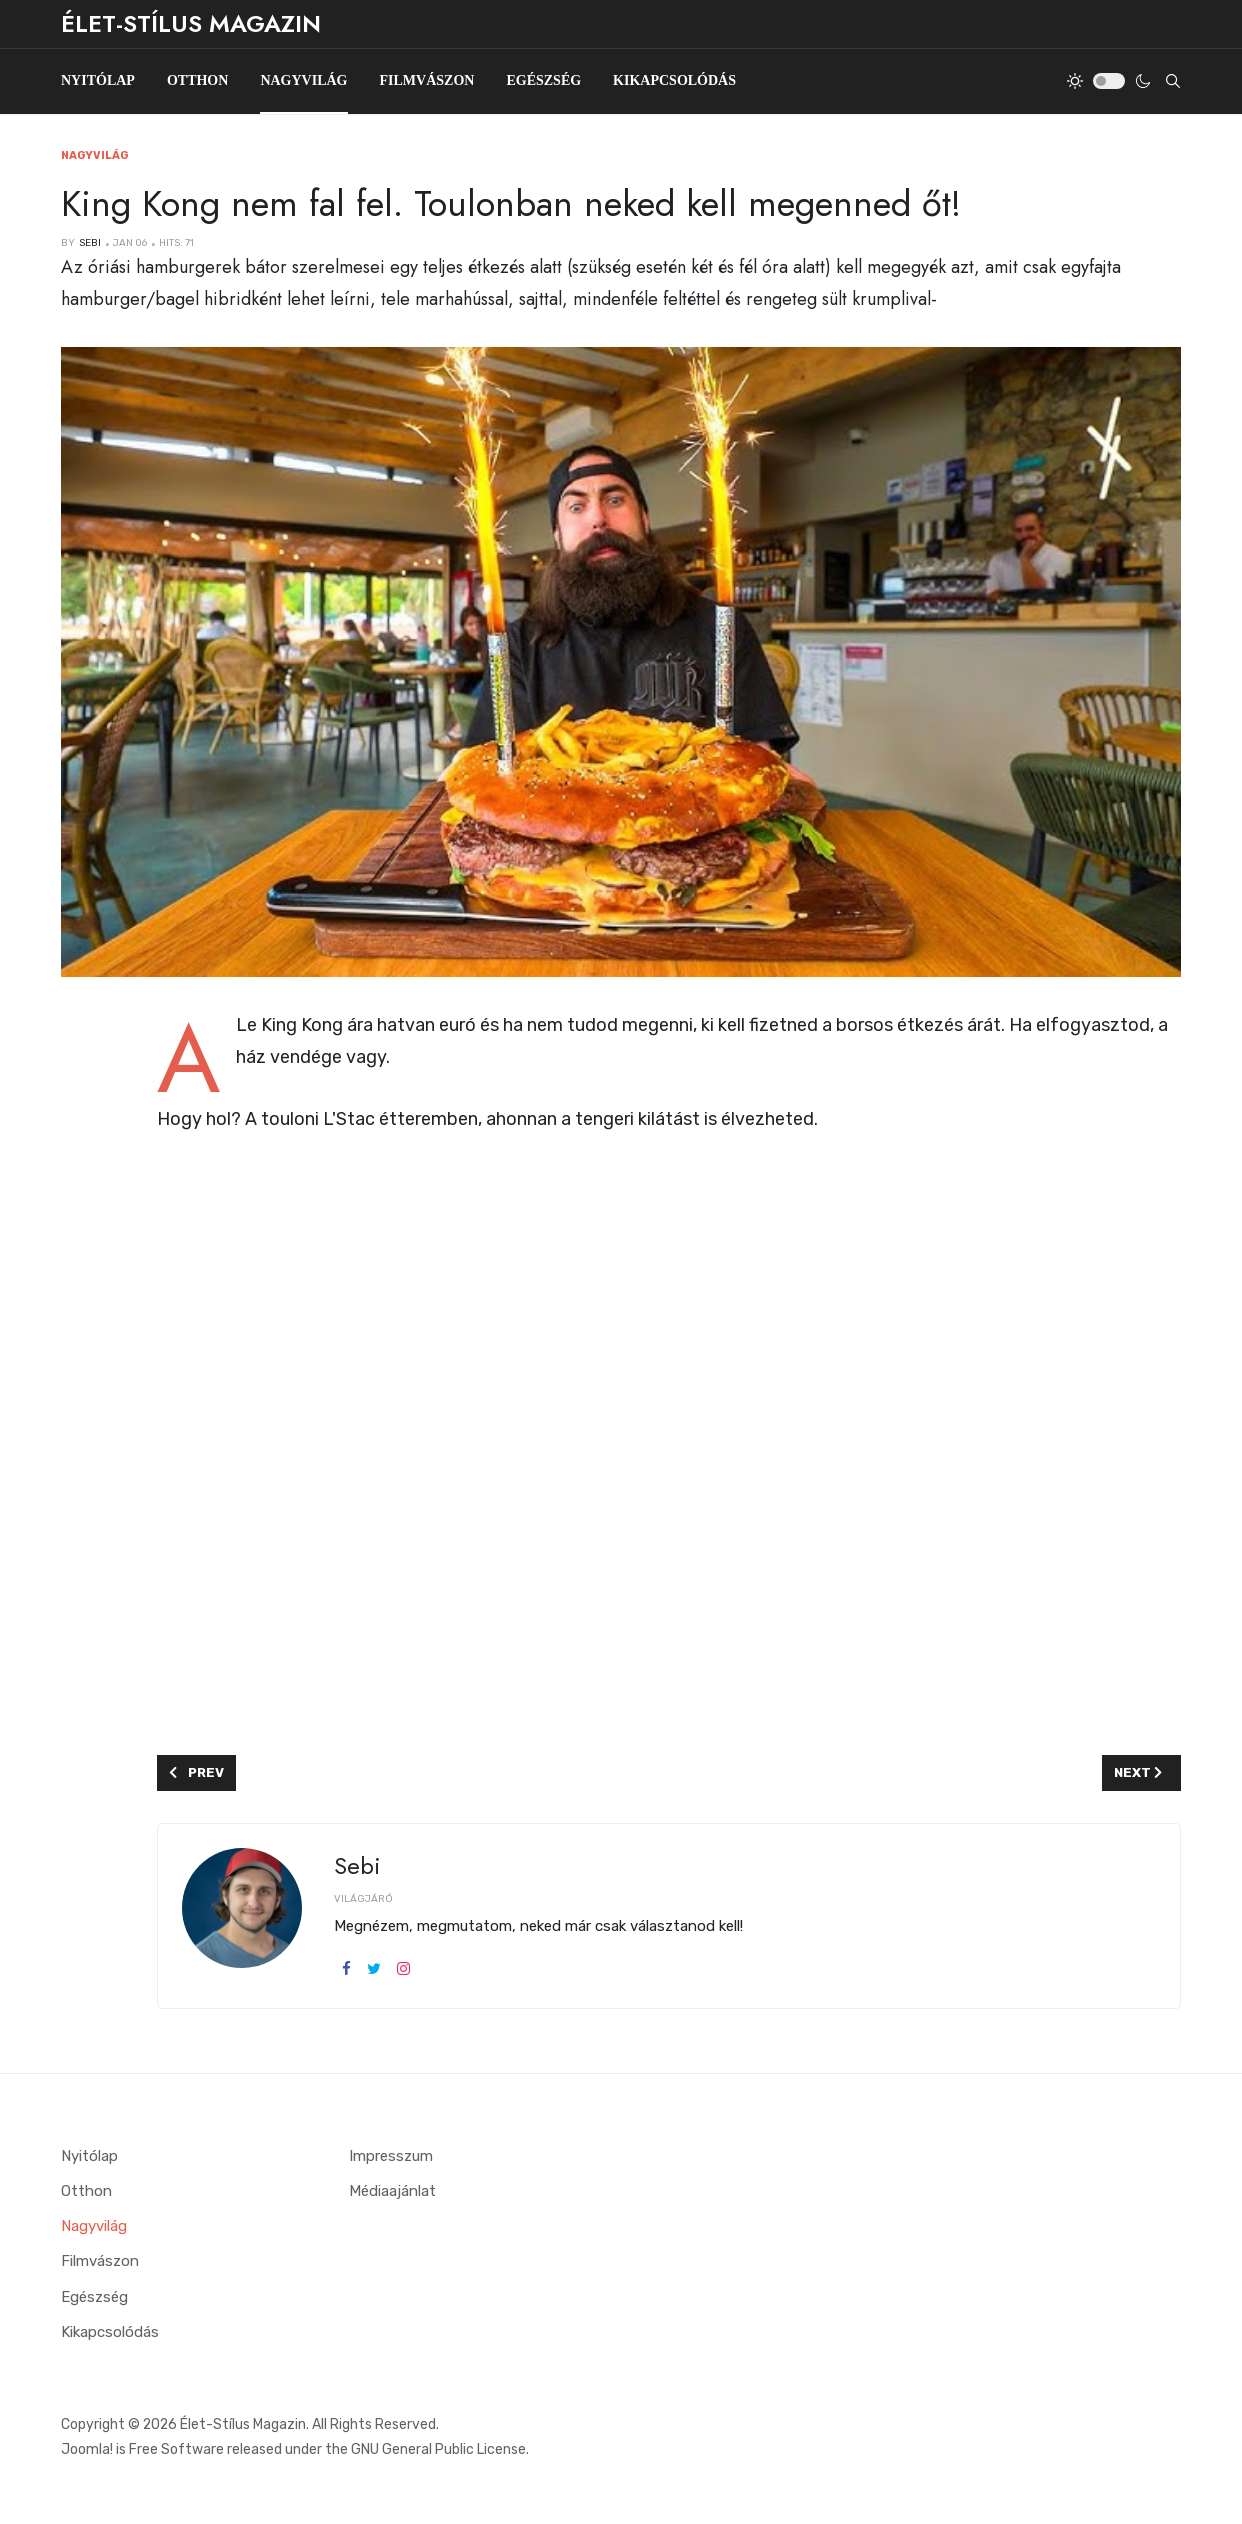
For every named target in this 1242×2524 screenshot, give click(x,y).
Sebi (357, 1865)
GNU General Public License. (440, 2449)
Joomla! (87, 2449)
